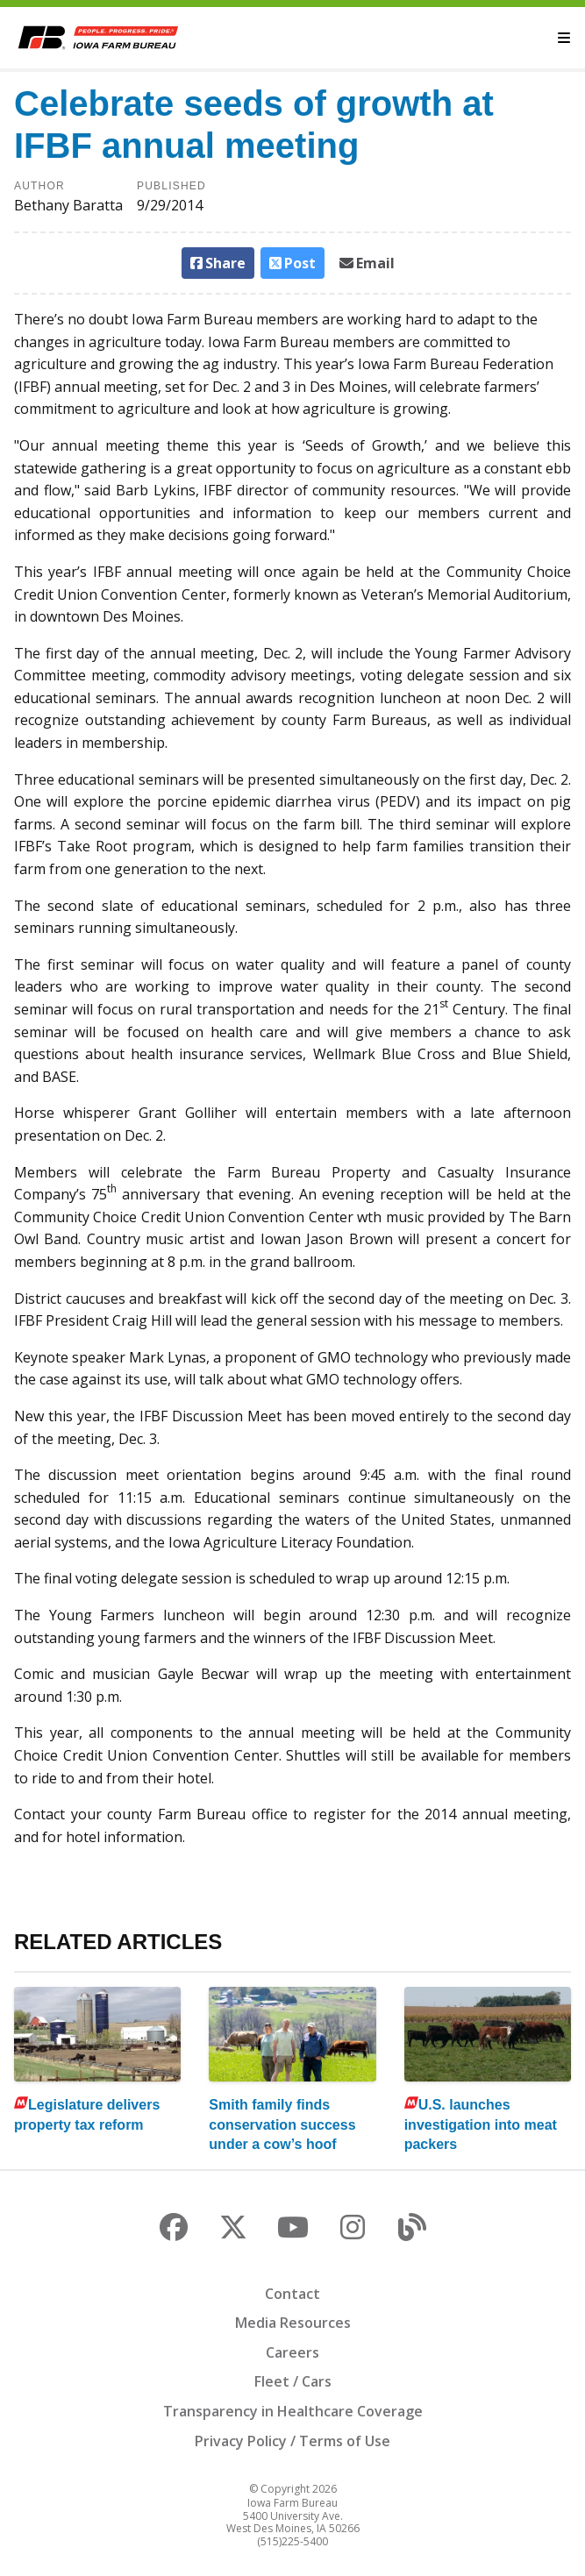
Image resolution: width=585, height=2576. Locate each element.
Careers (292, 2352)
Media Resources (293, 2322)
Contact (292, 2293)
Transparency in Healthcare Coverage (293, 2411)
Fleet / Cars (293, 2381)
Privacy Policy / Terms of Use (292, 2441)
